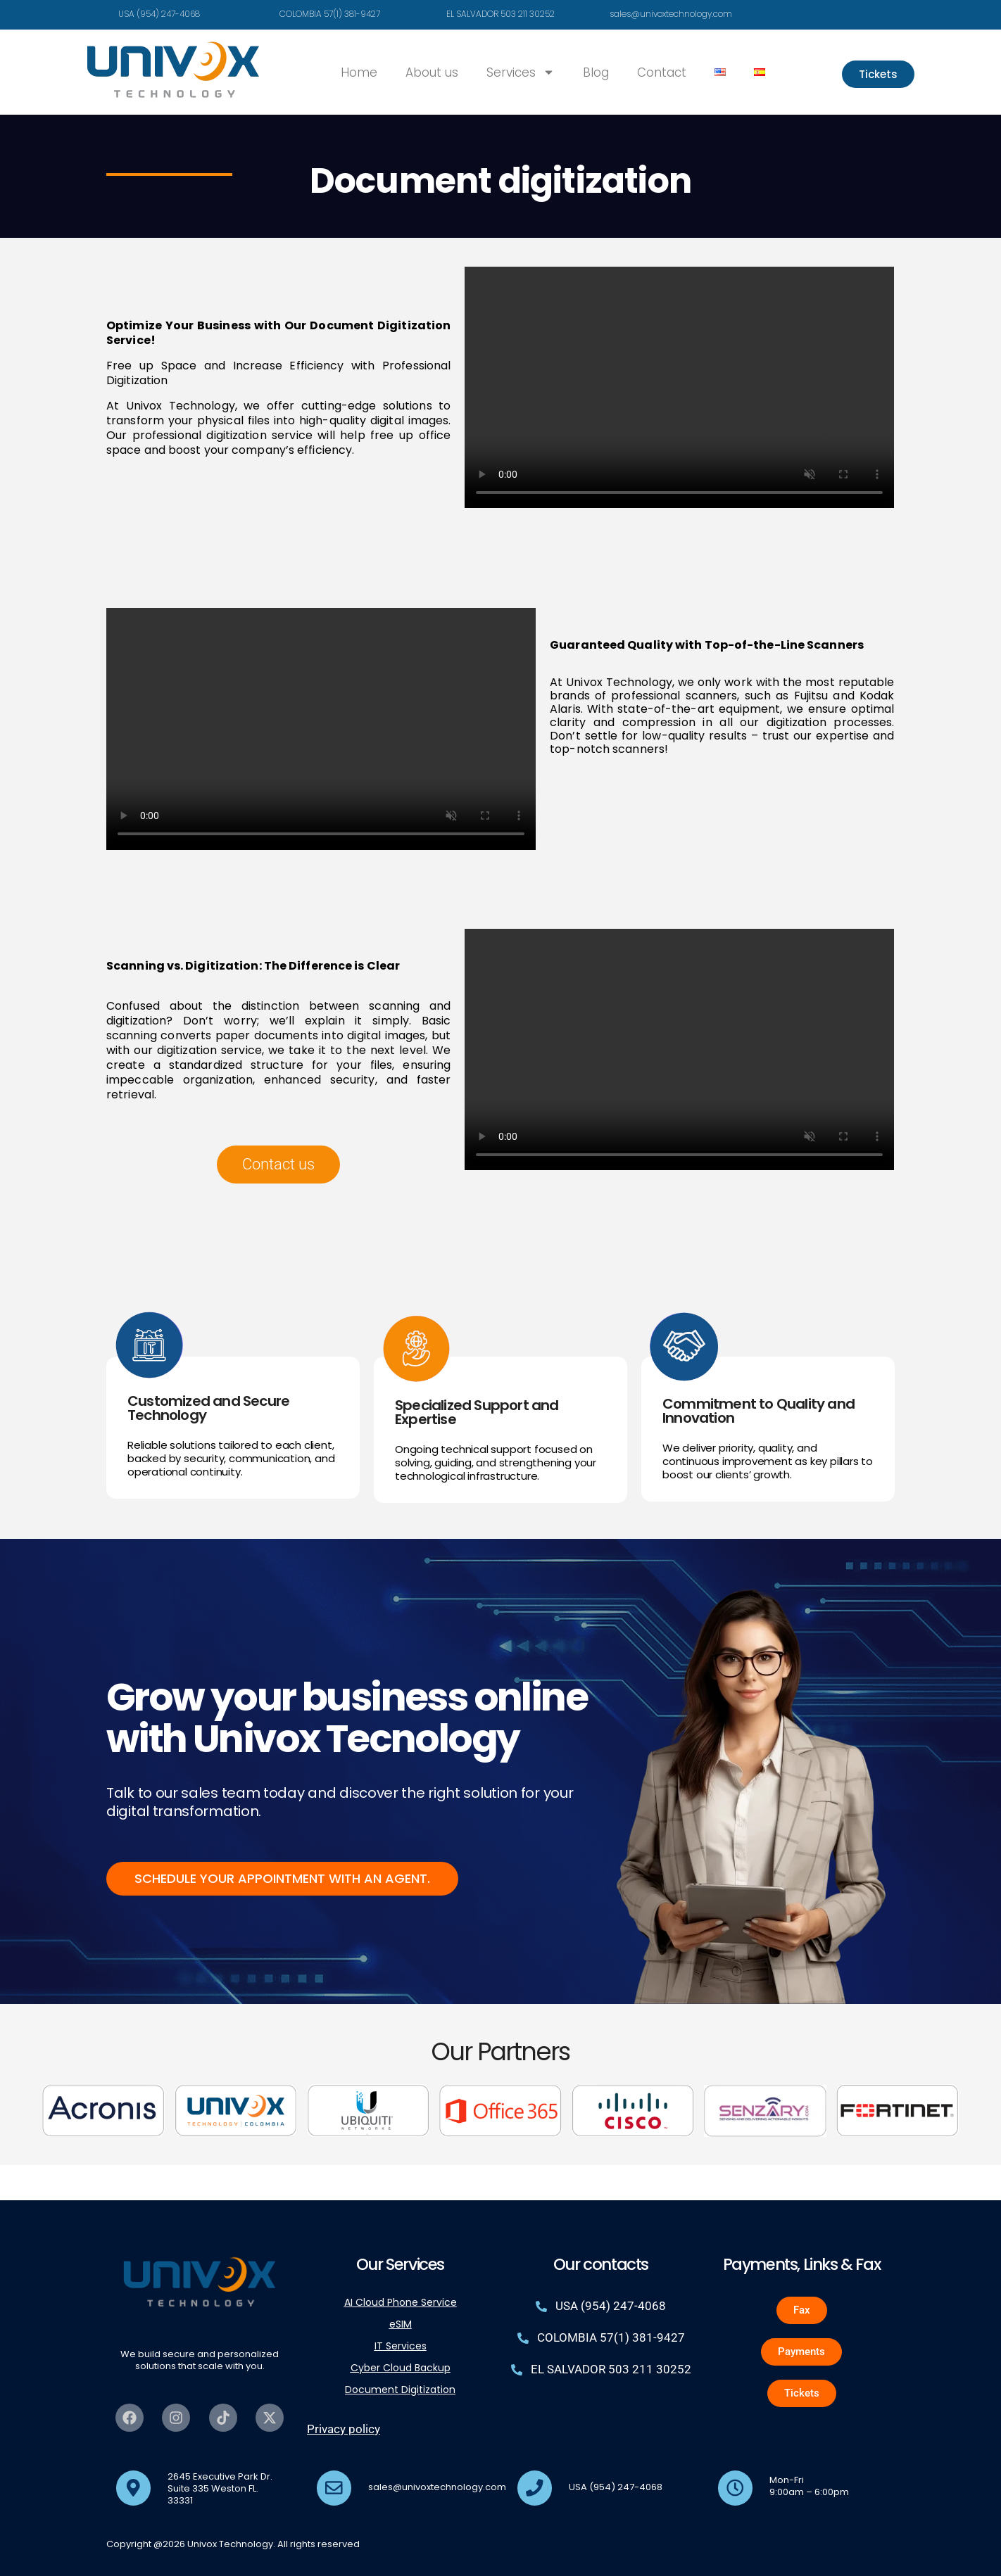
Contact (661, 72)
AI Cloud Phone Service (400, 2302)
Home (359, 72)
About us (431, 72)
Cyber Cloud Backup (401, 2368)
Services (520, 72)
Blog (596, 72)
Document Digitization (400, 2390)
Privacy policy (343, 2429)
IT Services (400, 2346)
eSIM (400, 2324)
